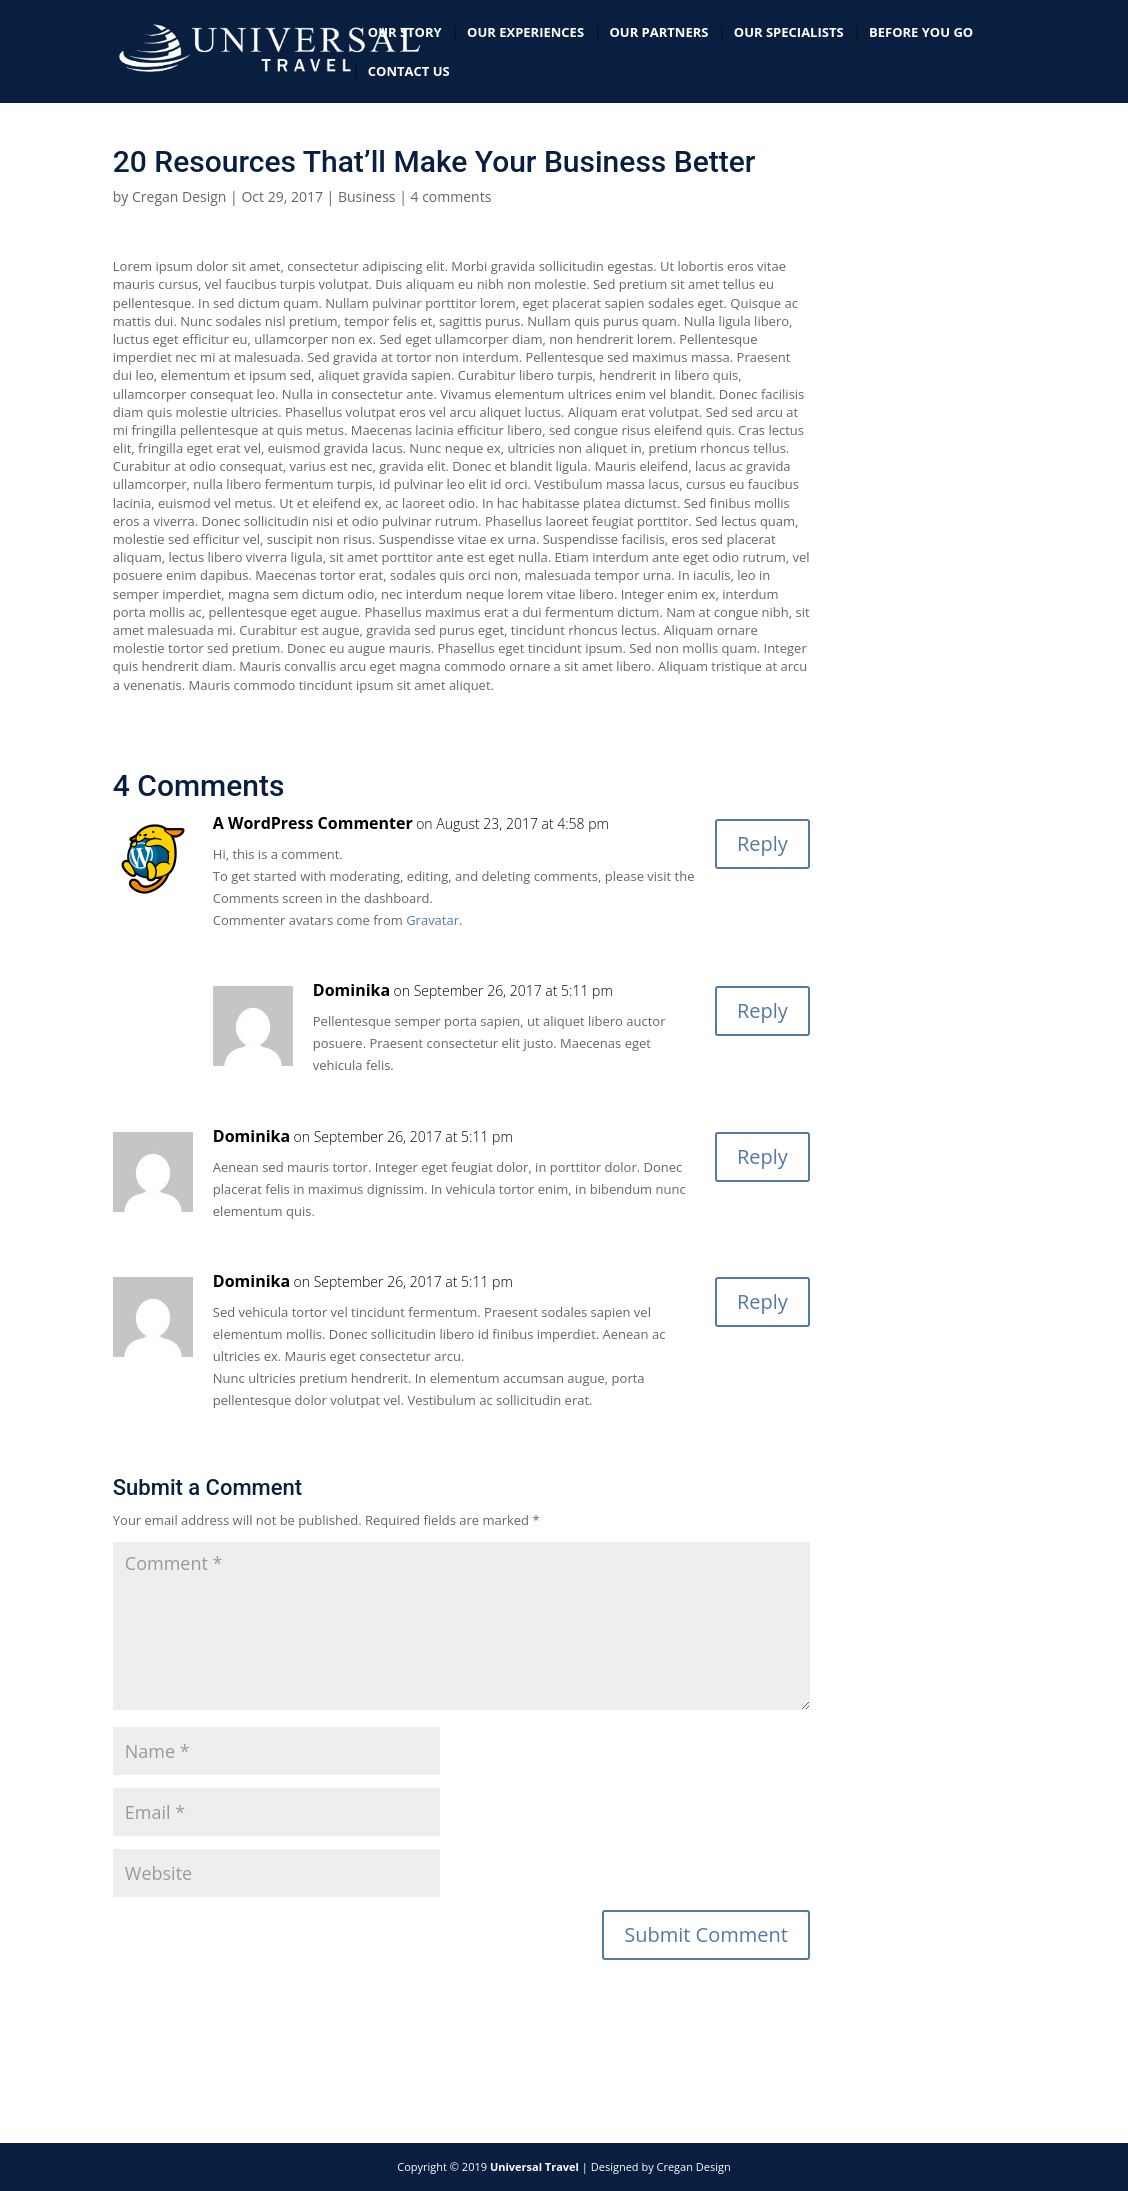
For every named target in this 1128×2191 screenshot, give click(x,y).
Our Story (405, 33)
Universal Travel (534, 2166)
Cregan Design (179, 196)
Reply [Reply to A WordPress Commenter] (762, 843)
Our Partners (658, 33)
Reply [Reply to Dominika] (762, 1010)
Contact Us (409, 72)
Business (367, 196)
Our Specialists (789, 33)
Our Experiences (525, 33)
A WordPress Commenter (313, 823)
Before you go (921, 33)
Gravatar (432, 920)
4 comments (451, 196)
